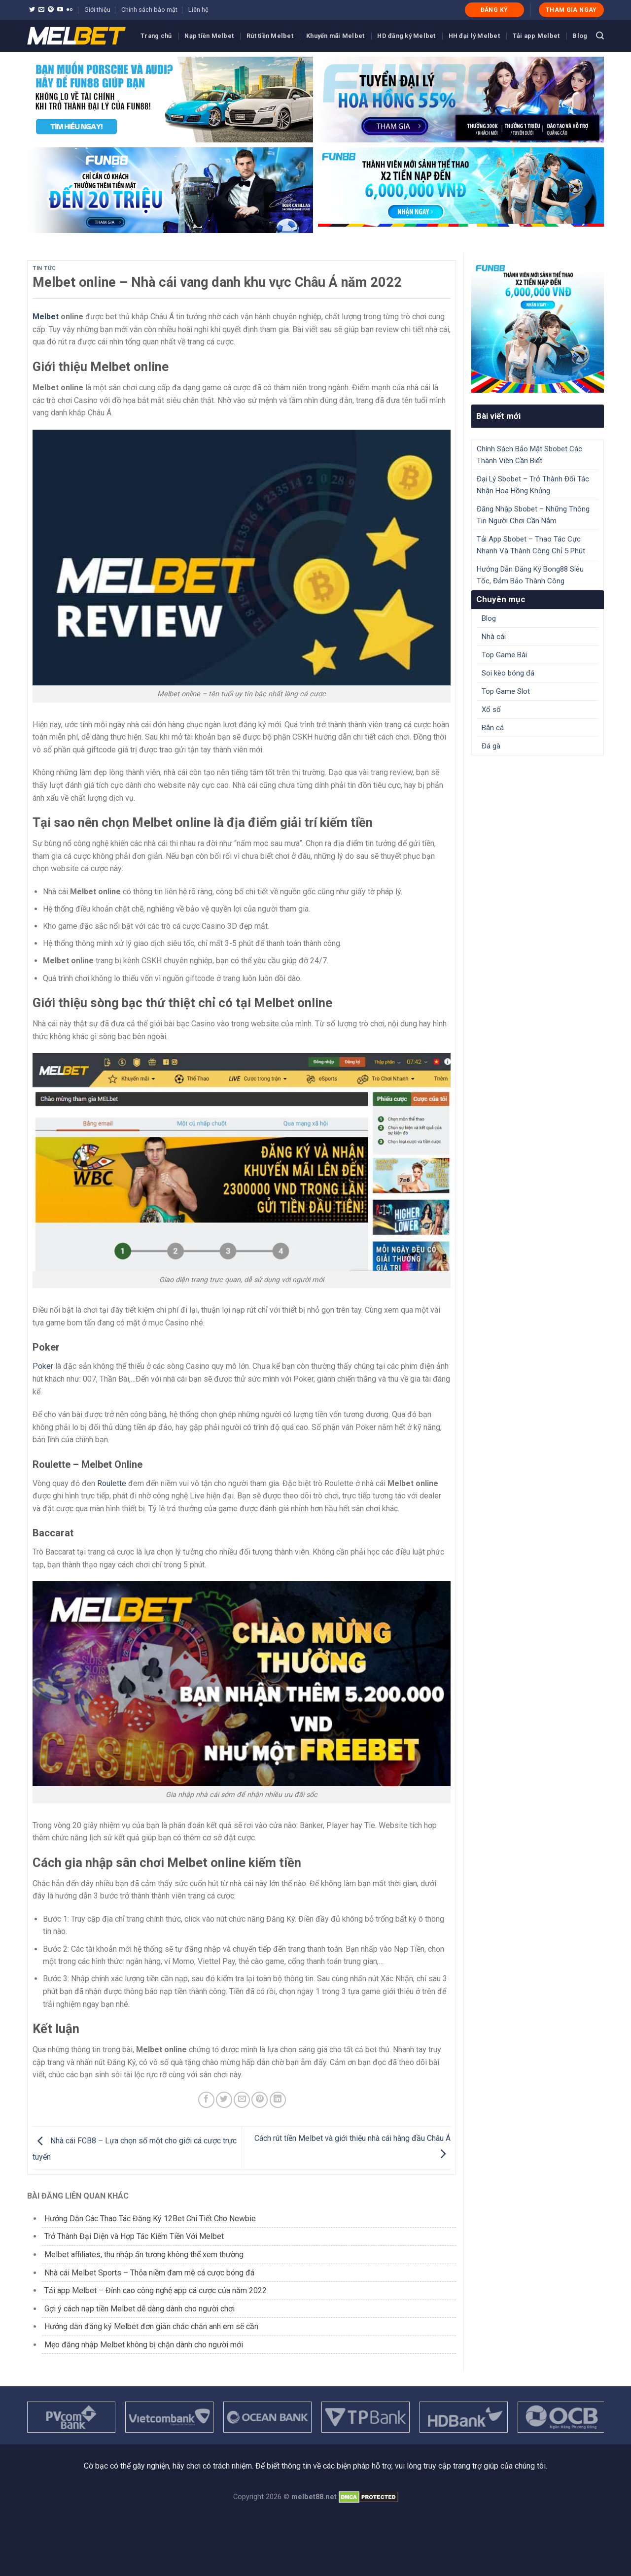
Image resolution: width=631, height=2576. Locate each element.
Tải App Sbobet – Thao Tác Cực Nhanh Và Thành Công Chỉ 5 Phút (531, 545)
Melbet (46, 316)
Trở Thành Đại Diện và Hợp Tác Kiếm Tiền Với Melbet (134, 2236)
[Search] (600, 35)
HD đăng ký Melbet (406, 35)
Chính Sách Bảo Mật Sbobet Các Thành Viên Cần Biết (529, 454)
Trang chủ (156, 35)
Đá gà (491, 746)
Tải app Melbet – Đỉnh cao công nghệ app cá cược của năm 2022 (155, 2290)
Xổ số (491, 709)
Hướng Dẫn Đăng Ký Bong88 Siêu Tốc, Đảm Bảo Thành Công (530, 575)
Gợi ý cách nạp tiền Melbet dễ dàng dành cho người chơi (139, 2308)
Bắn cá (493, 727)
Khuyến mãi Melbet (335, 35)
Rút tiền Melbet (269, 35)
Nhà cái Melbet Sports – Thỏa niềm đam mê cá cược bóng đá (149, 2272)
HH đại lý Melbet (474, 35)
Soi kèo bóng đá (508, 673)
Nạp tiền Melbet (209, 35)
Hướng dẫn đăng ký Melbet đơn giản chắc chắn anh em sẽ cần (151, 2326)
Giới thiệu (97, 9)
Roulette (111, 1483)
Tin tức (44, 268)
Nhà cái (494, 636)
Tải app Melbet (536, 35)
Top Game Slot (506, 691)
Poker (43, 1366)
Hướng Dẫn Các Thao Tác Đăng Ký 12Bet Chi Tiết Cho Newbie (150, 2218)
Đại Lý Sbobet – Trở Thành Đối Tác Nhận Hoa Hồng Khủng (533, 485)
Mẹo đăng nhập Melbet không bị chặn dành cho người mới (143, 2344)
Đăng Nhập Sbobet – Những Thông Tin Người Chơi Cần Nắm (533, 515)
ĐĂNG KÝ (494, 9)
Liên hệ (198, 9)
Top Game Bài (504, 654)
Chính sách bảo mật (149, 9)
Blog (579, 35)
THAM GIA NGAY (571, 9)
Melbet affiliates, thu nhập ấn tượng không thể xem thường (144, 2254)
